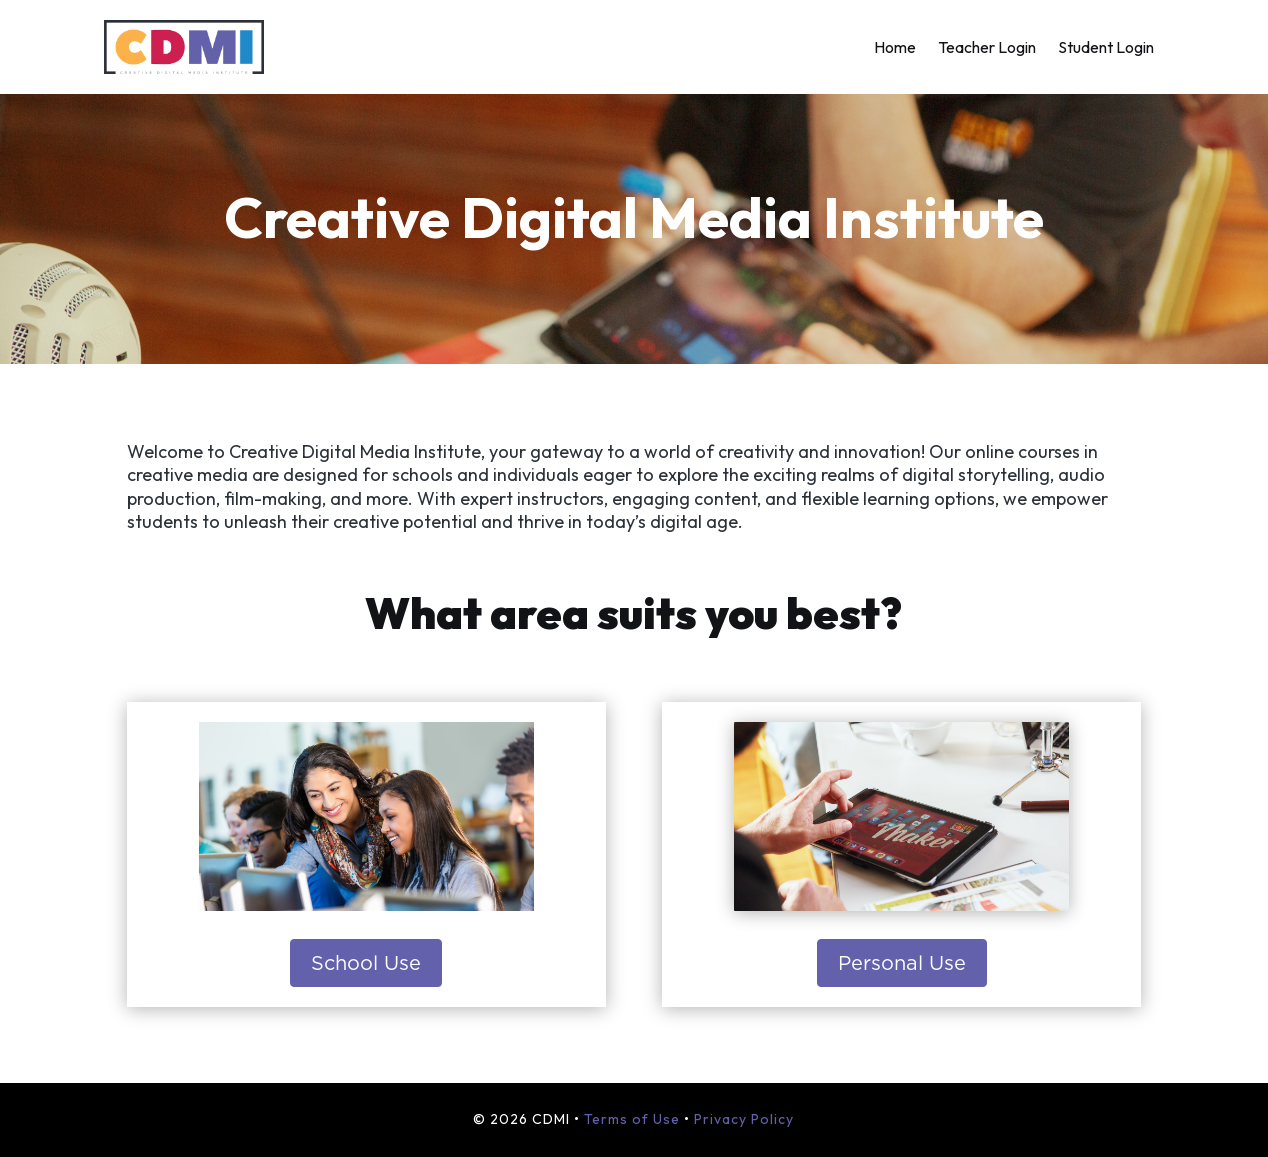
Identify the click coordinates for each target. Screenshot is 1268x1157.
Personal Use (902, 963)
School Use (366, 963)
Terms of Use (632, 1119)
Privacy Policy (744, 1119)
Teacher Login (987, 48)
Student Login (1106, 48)
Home (895, 48)
